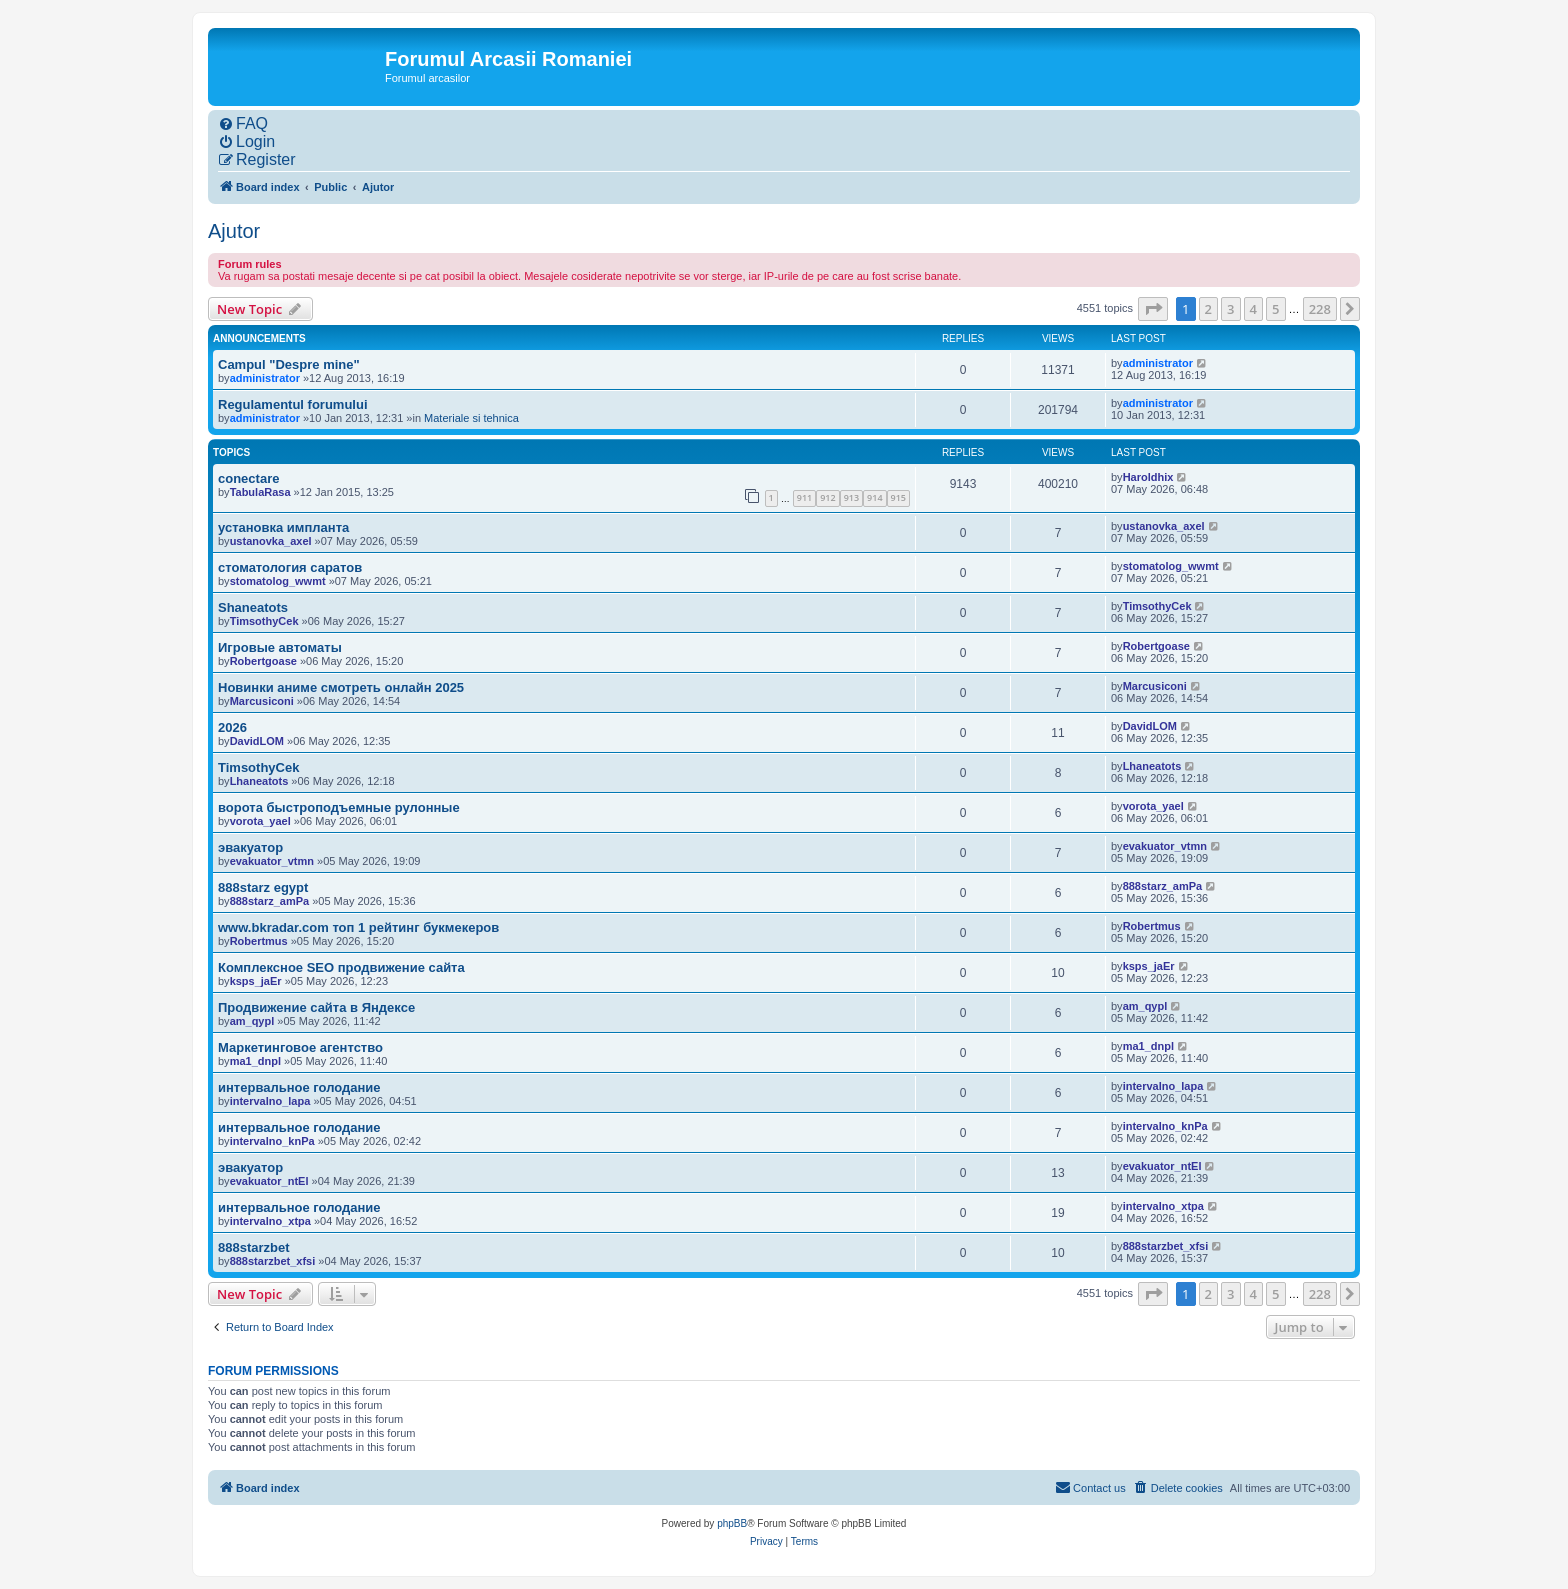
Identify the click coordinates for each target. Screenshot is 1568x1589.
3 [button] (1230, 309)
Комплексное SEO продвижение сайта (341, 967)
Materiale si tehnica (471, 418)
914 (874, 497)
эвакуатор (250, 847)
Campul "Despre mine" (289, 364)
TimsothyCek (258, 767)
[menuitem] (243, 124)
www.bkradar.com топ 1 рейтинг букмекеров (358, 927)
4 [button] (1253, 309)
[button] (1153, 309)
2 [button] (1208, 309)
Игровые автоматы (280, 647)
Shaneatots (253, 607)
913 (851, 497)
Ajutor (234, 231)
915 (898, 497)
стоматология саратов (290, 567)
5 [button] (1275, 309)
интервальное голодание (299, 1087)
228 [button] (1320, 309)
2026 (232, 727)
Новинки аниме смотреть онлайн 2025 (341, 687)
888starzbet (254, 1247)
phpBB (732, 1523)
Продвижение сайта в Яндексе (316, 1007)
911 (804, 497)
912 (827, 497)
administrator (265, 378)
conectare (248, 478)
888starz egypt (263, 887)
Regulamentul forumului (293, 404)
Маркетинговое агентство (300, 1047)
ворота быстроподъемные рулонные (339, 807)
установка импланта (283, 527)
